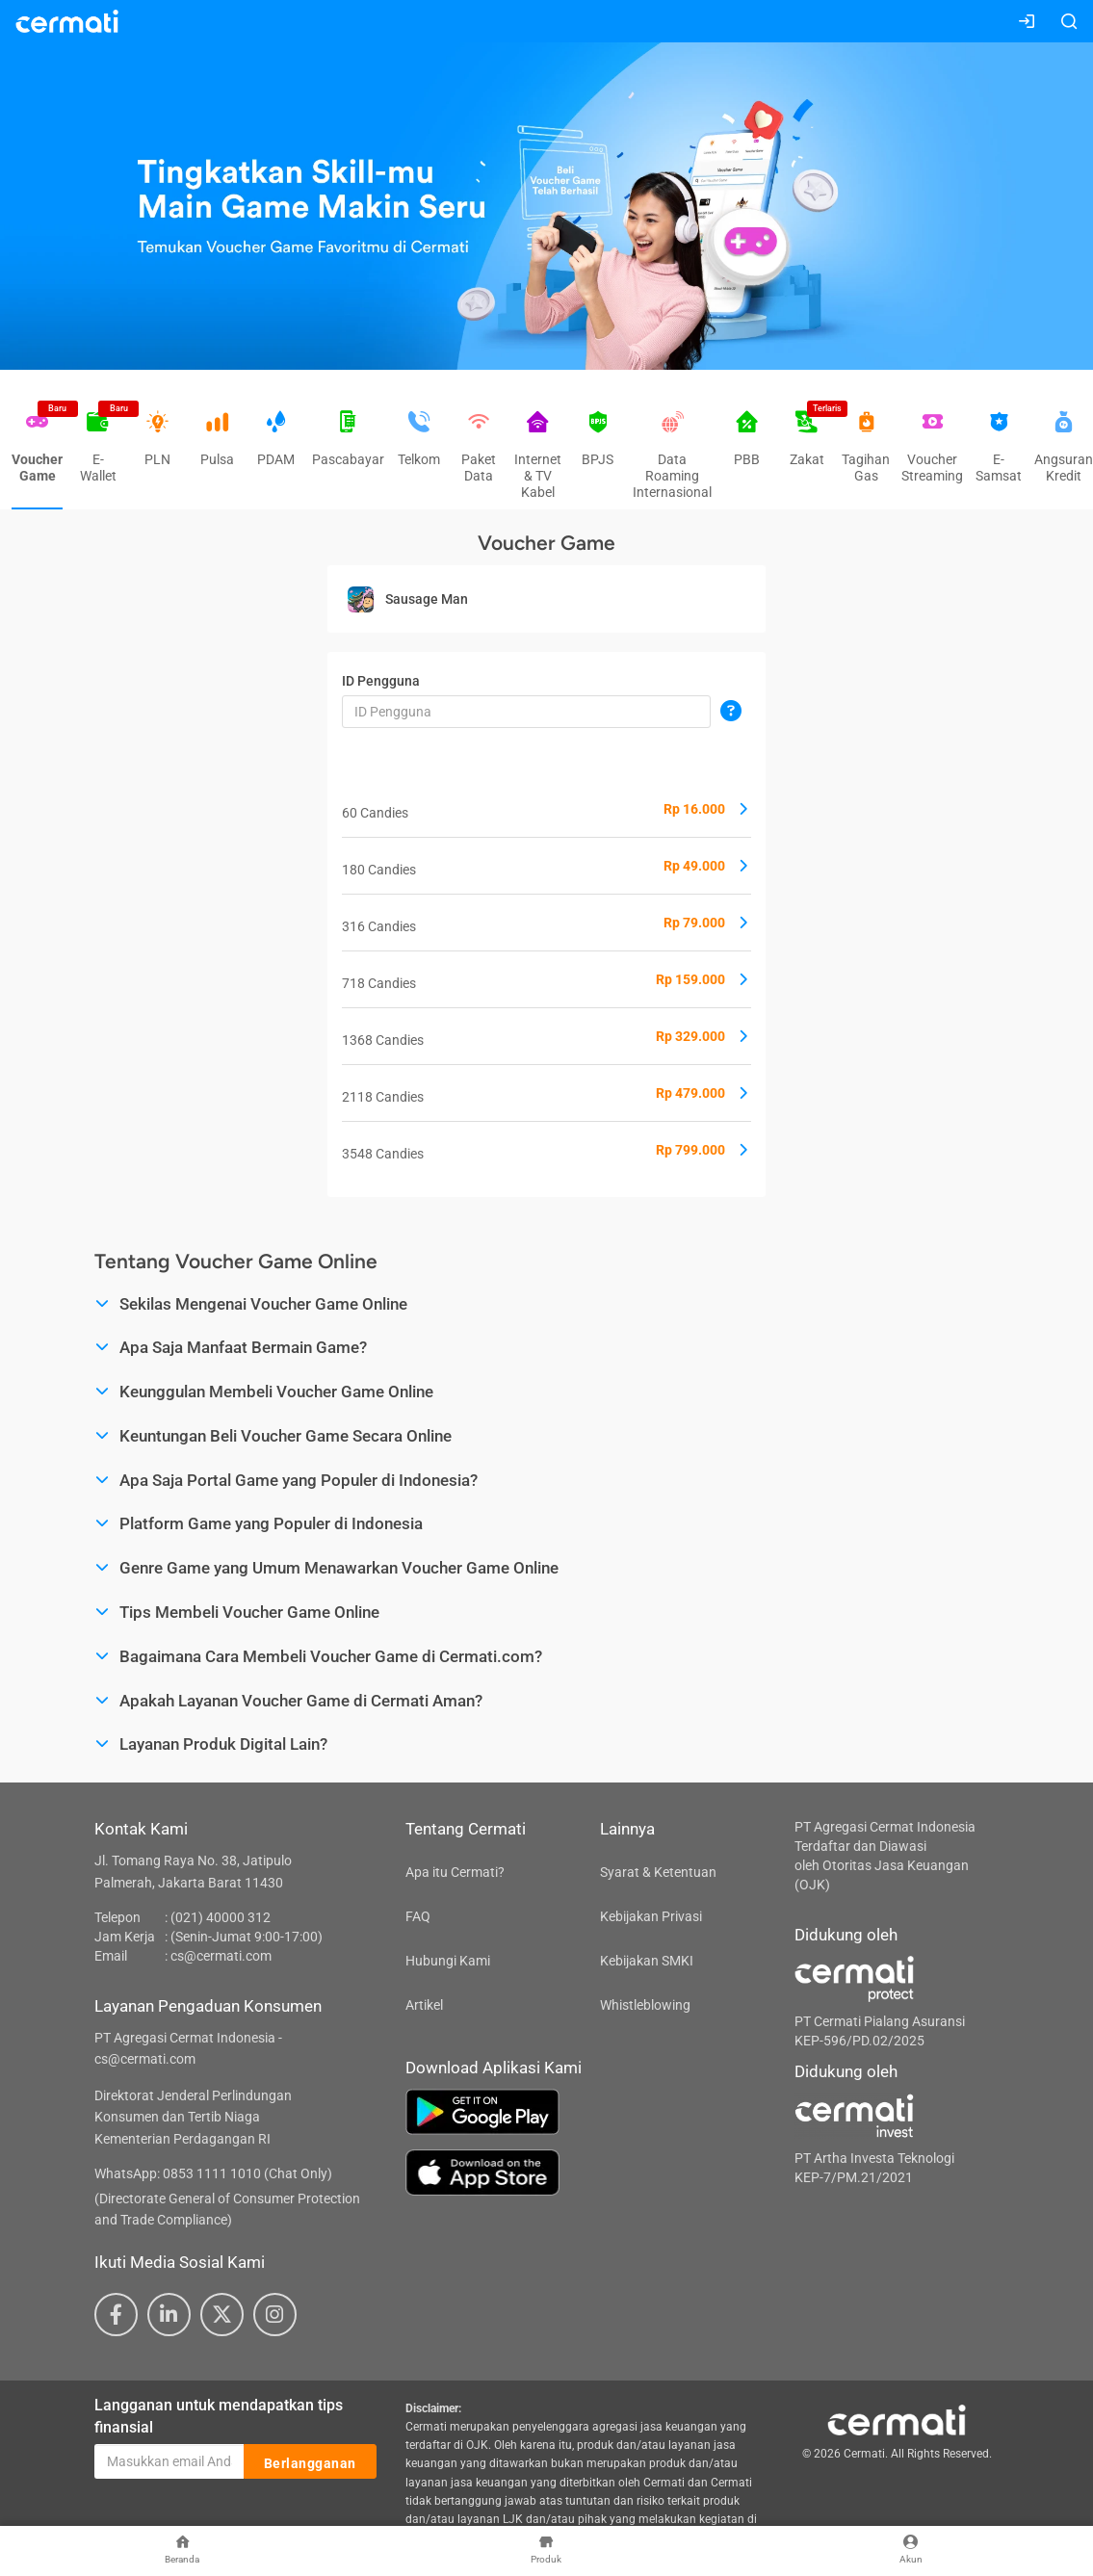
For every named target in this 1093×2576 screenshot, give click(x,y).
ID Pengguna (381, 681)
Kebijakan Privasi (651, 1916)
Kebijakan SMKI (646, 1960)
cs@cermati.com (221, 1956)
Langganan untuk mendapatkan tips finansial (218, 2416)
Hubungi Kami (447, 1960)
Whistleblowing (645, 2005)
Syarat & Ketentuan (658, 1872)
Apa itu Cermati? (455, 1872)
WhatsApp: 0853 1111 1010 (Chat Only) (213, 2173)
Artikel (424, 2005)
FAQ (417, 1916)
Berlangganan (310, 2462)
